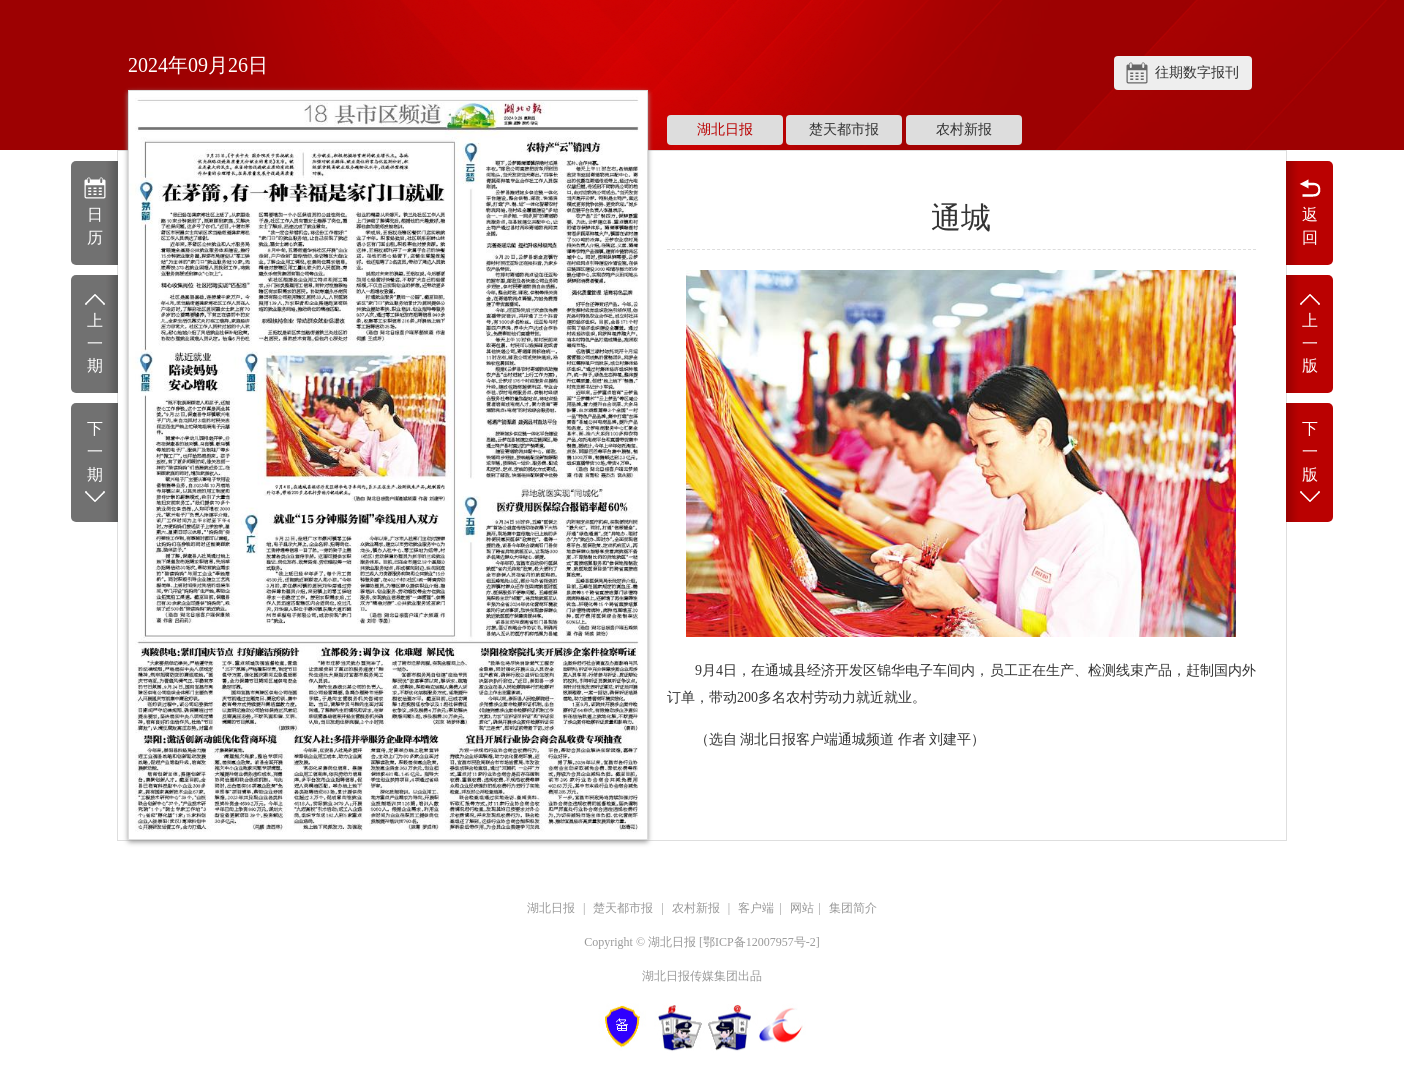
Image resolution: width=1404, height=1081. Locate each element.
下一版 (1309, 463)
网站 (802, 908)
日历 (94, 211)
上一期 (94, 332)
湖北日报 (725, 129)
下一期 (94, 463)
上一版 (1309, 332)
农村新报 (964, 129)
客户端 (756, 908)
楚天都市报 (844, 129)
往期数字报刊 (1197, 72)
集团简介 (853, 908)
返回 (1309, 211)
